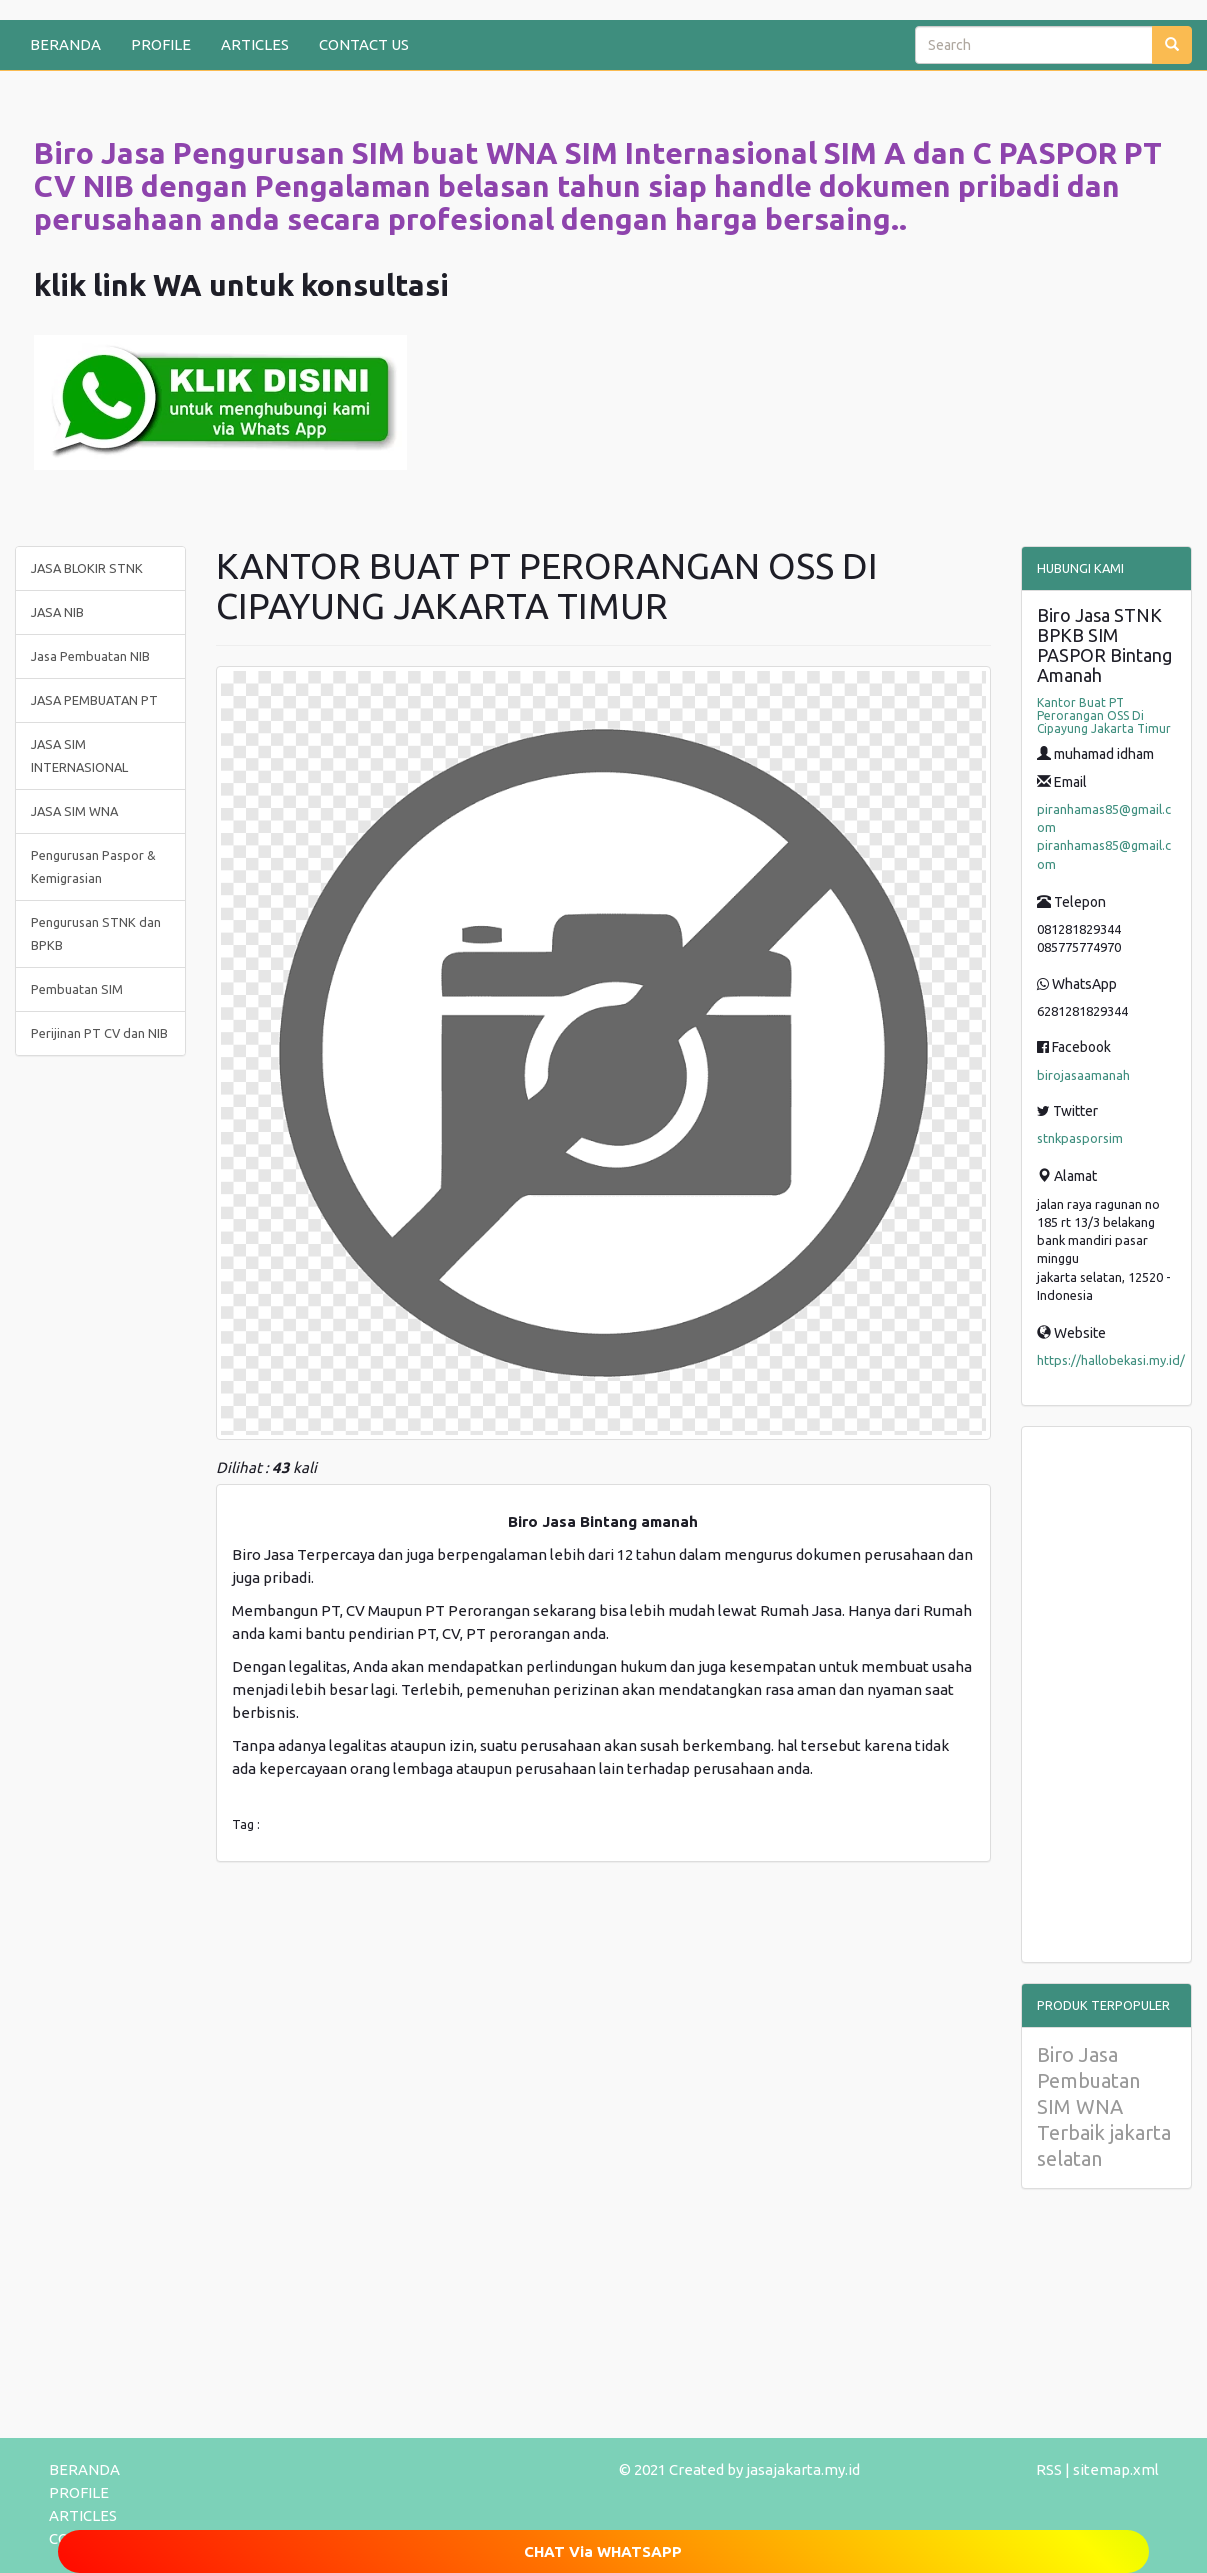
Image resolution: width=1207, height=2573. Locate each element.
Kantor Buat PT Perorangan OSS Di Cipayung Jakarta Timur (1104, 715)
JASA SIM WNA (74, 811)
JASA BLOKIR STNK (87, 568)
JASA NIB (57, 612)
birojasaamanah (1083, 1075)
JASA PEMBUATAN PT (94, 700)
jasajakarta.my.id (803, 2469)
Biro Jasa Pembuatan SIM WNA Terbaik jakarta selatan (1104, 2106)
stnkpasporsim (1080, 1138)
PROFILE (161, 44)
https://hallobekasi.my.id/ (1111, 1360)
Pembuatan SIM (77, 989)
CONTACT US (364, 44)
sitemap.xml (1116, 2469)
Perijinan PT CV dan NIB (99, 1033)
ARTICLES (255, 44)
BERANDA (65, 44)
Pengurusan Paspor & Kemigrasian (93, 866)
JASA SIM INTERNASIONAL (79, 755)
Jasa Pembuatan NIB (90, 656)
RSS (1049, 2469)
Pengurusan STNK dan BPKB (96, 933)
